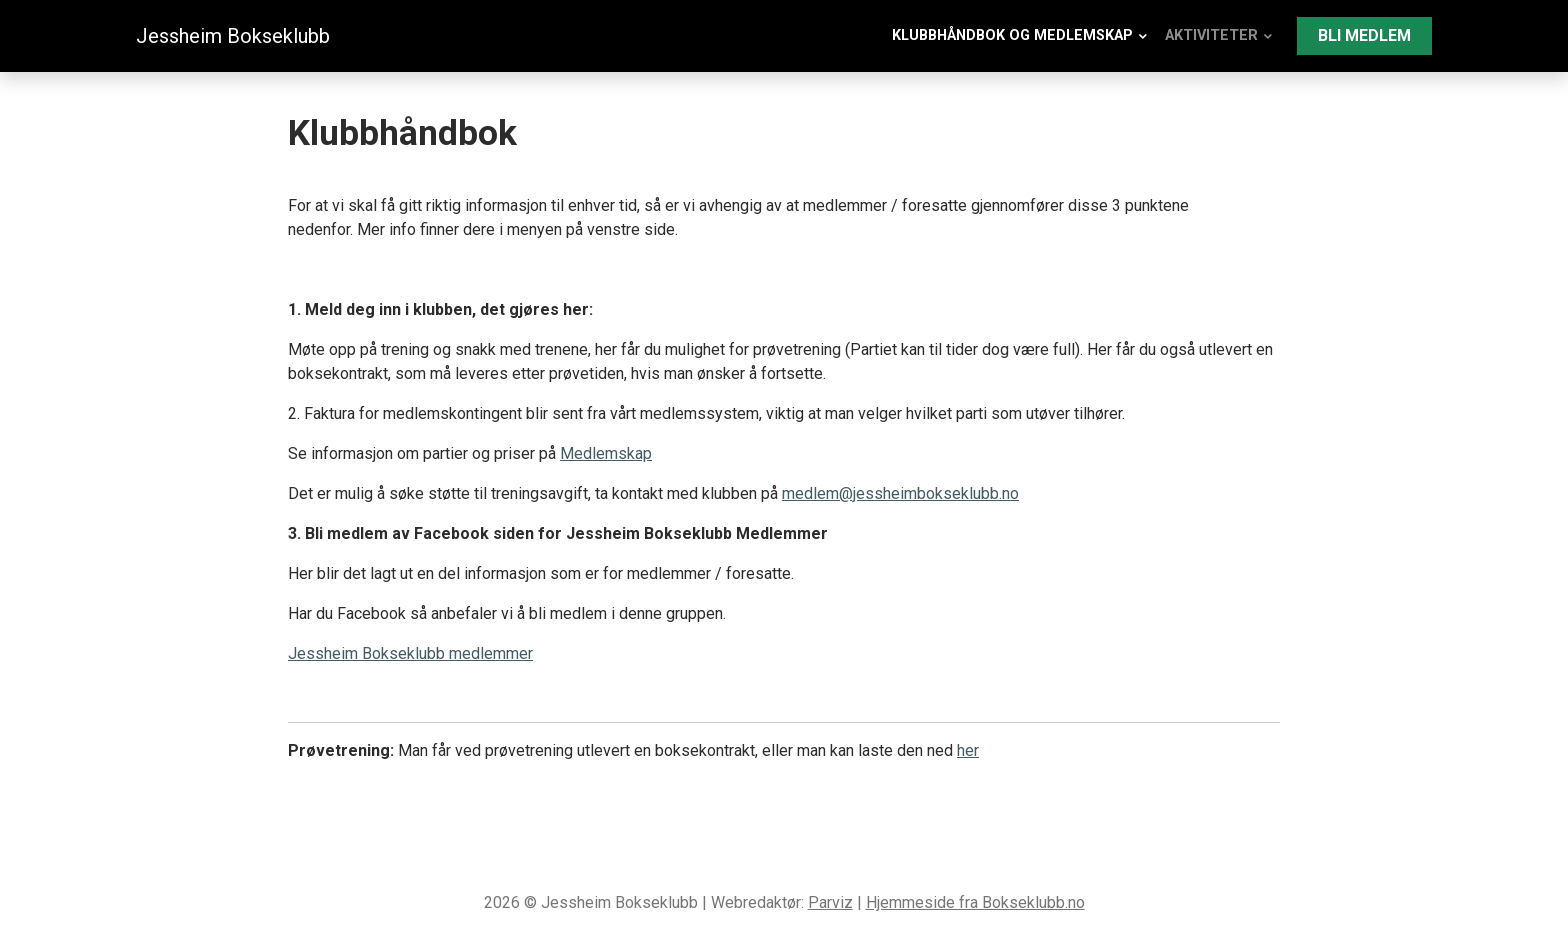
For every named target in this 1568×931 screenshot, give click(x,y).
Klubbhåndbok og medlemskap (1012, 35)
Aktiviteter (1211, 35)
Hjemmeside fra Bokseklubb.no (975, 902)
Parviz (830, 902)
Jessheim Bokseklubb (233, 36)
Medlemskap (606, 453)
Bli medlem (1364, 35)
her (968, 750)
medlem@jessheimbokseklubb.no (900, 493)
